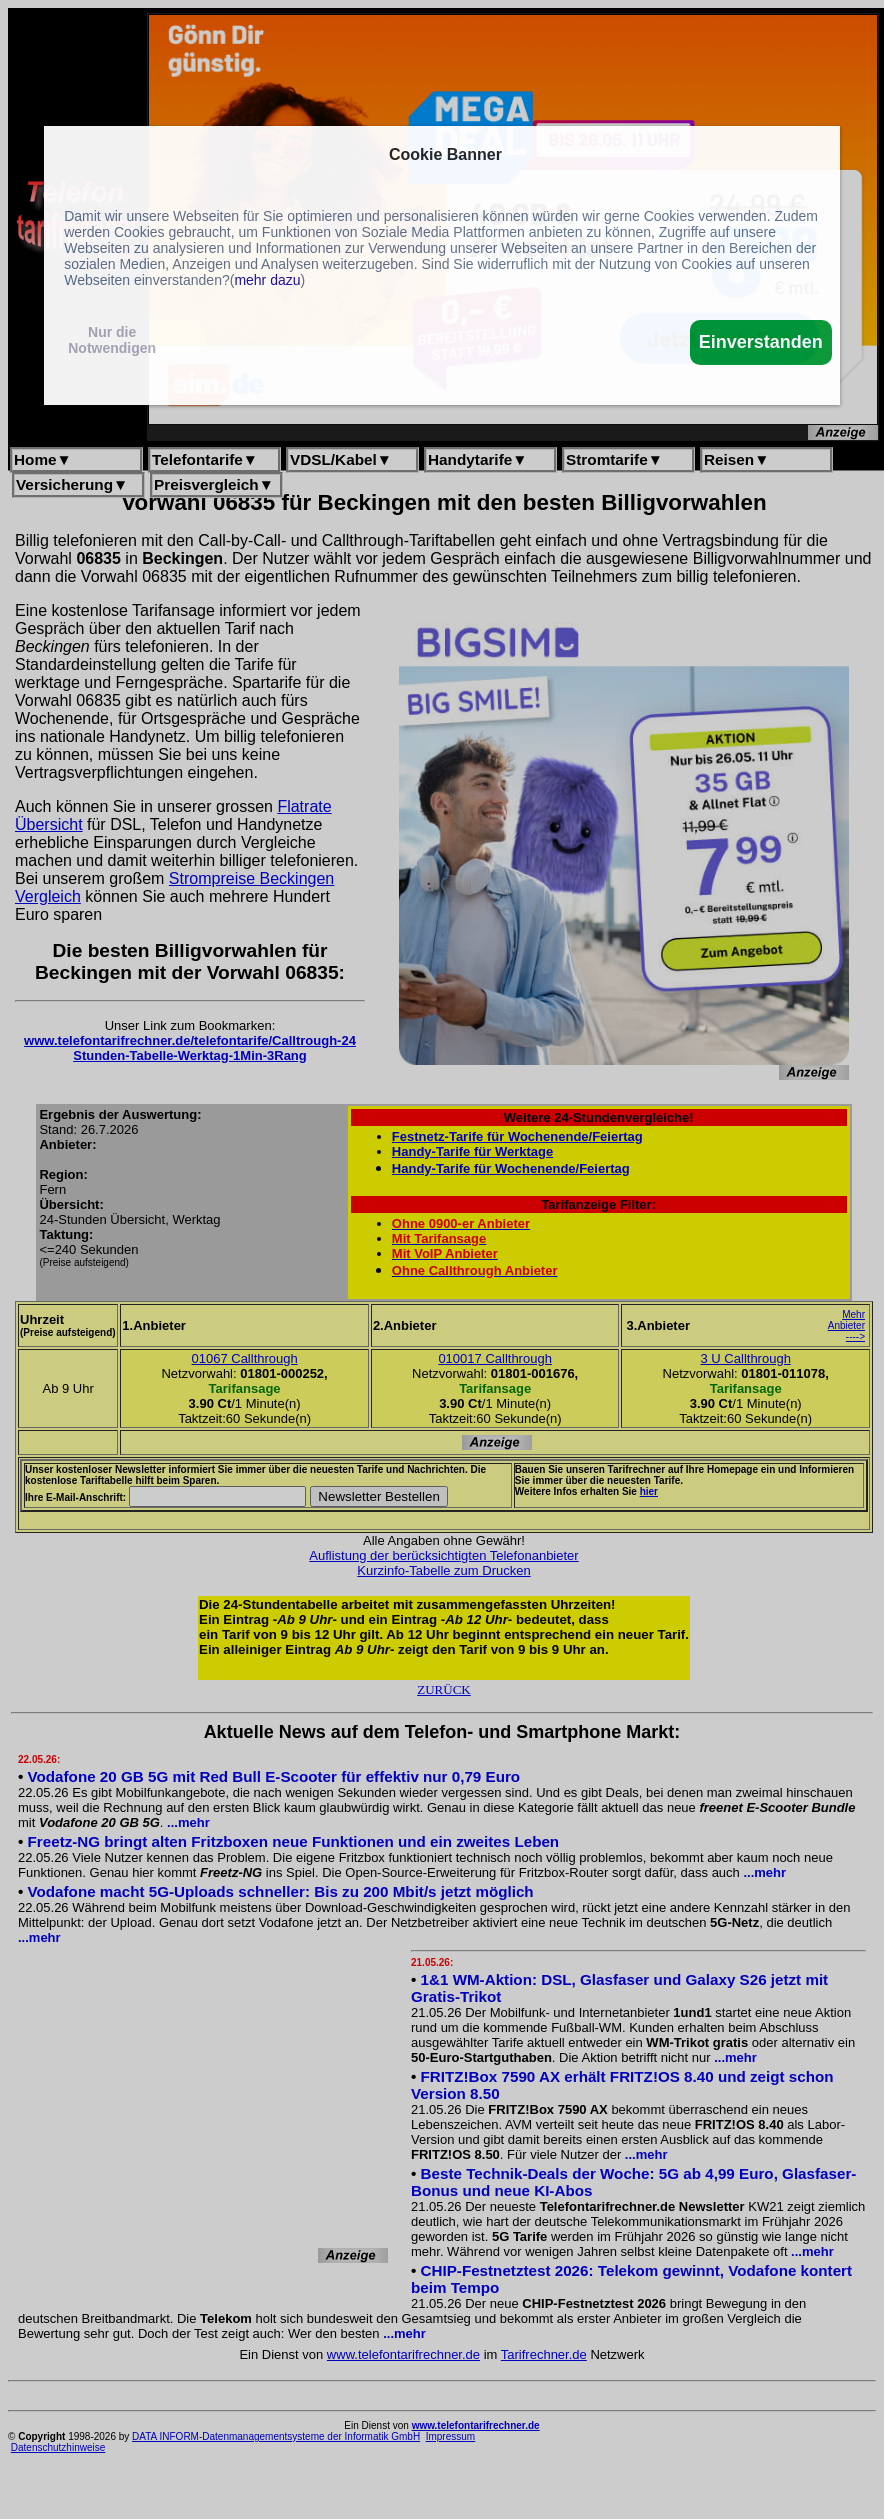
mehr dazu (267, 280)
